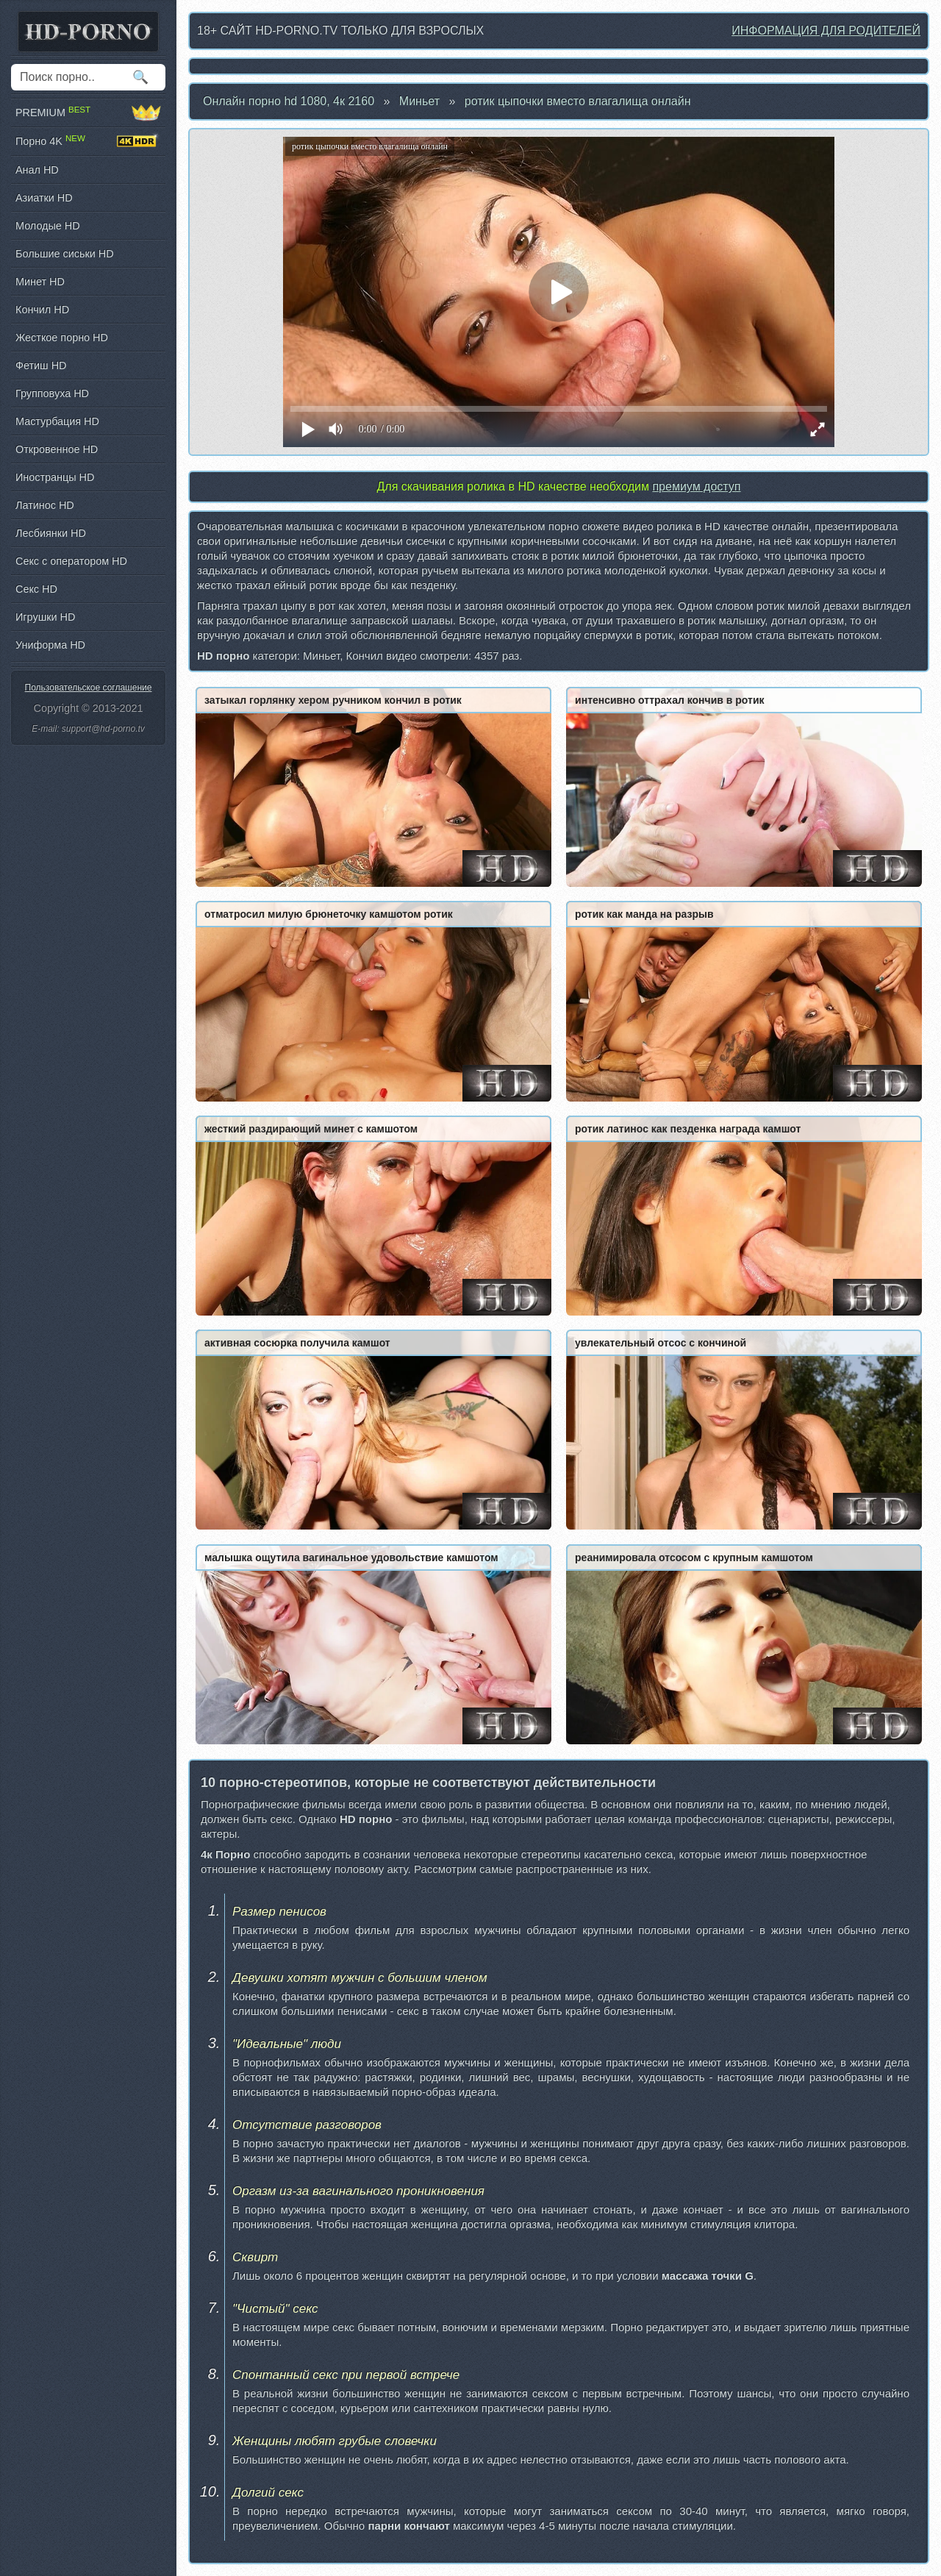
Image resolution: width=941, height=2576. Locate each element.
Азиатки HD (44, 198)
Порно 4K (88, 141)
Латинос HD (44, 505)
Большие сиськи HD (64, 254)
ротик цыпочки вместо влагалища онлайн (578, 101)
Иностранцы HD (54, 477)
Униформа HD (50, 645)
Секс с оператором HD (71, 561)
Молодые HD (47, 226)
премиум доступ (696, 486)
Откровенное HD (56, 449)
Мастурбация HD (57, 421)
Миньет (419, 101)
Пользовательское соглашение (88, 687)
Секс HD (36, 589)
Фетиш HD (40, 365)
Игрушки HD (45, 617)
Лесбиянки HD (50, 533)
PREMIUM (88, 112)
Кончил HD (42, 309)
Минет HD (40, 282)
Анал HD (37, 170)
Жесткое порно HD (61, 337)
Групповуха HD (52, 393)
